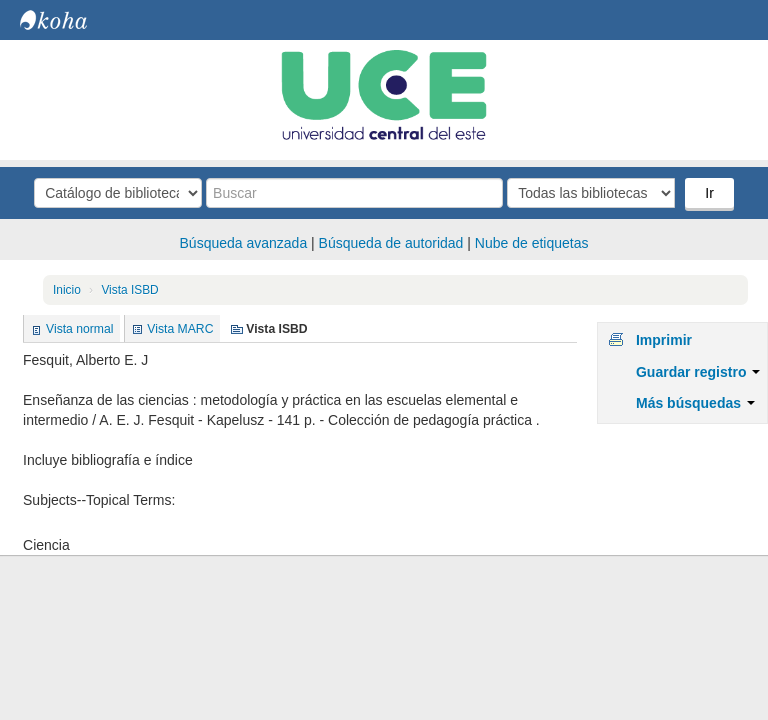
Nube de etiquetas (532, 243)
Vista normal (79, 329)
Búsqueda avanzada (244, 243)
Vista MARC (180, 329)
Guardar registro (698, 372)
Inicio (67, 290)
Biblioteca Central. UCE (70, 20)
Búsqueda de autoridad (391, 243)
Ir (709, 193)
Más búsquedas (695, 403)
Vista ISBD (129, 290)
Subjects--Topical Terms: (99, 500)
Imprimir (664, 340)
